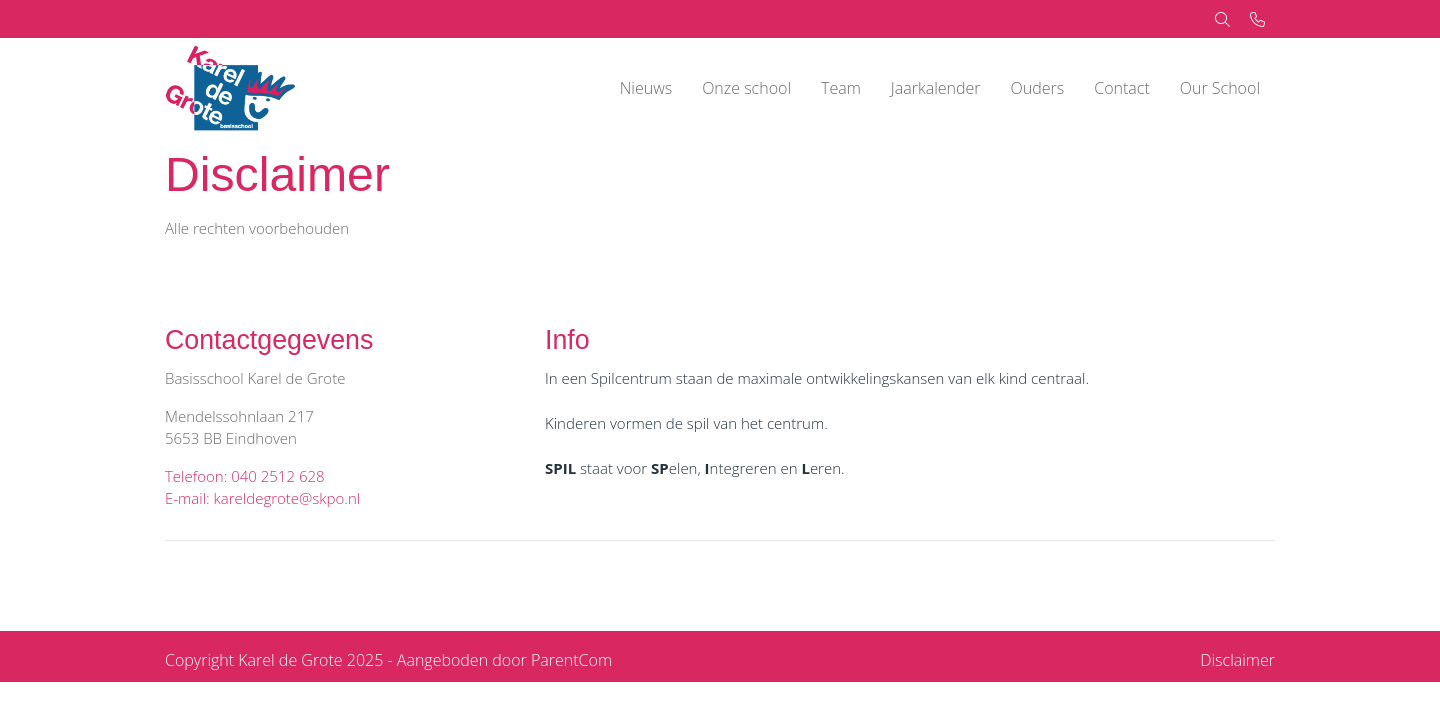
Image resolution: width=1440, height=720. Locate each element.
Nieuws (646, 88)
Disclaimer (1237, 660)
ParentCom (571, 660)
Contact (1122, 88)
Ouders (1038, 88)
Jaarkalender (936, 88)
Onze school (746, 88)
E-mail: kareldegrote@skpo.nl (262, 498)
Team (841, 88)
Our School (1220, 88)
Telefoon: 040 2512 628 (245, 476)
